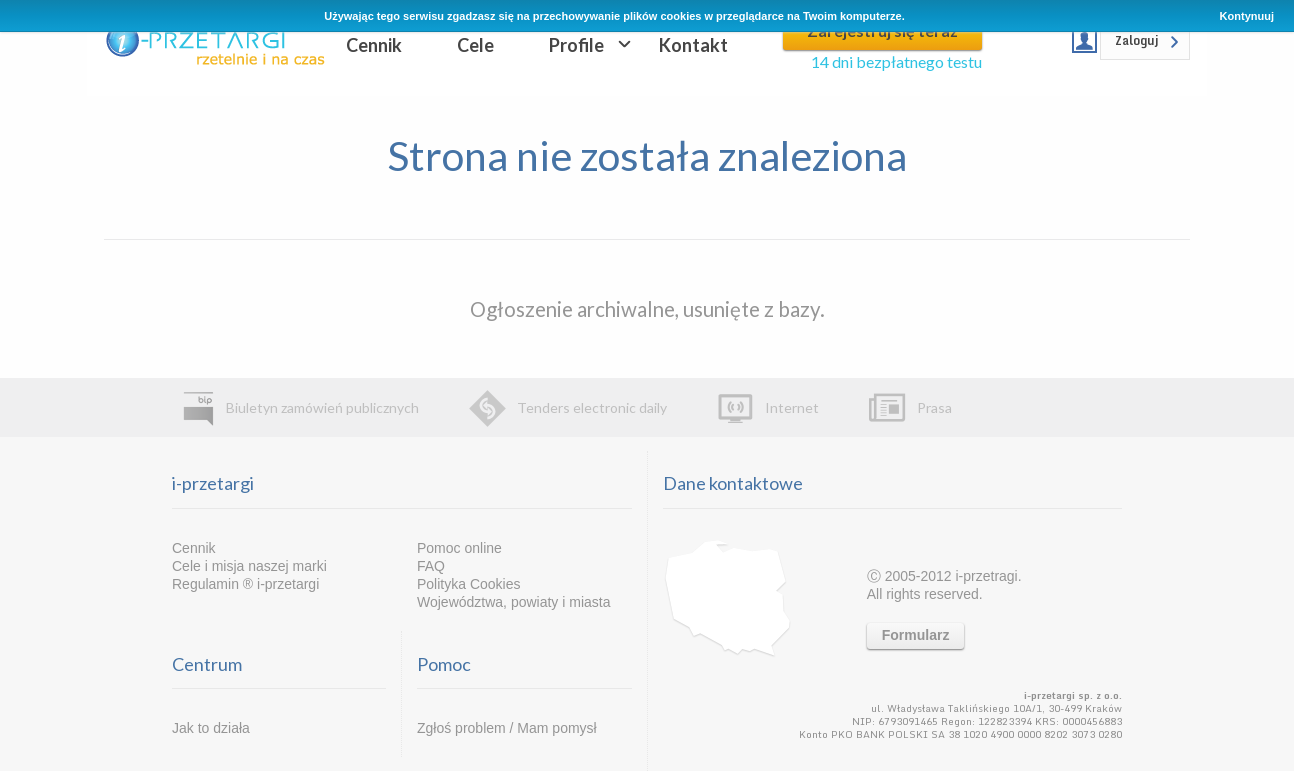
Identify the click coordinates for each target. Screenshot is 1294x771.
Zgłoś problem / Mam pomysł (507, 728)
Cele (475, 45)
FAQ (431, 566)
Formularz (916, 635)
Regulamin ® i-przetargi (245, 584)
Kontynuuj (1247, 16)
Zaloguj (1137, 40)
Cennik (374, 45)
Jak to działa (211, 728)
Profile (576, 45)
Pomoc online (459, 548)
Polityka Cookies (469, 584)
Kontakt (693, 45)
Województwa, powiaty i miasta (513, 602)
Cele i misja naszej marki (249, 566)
